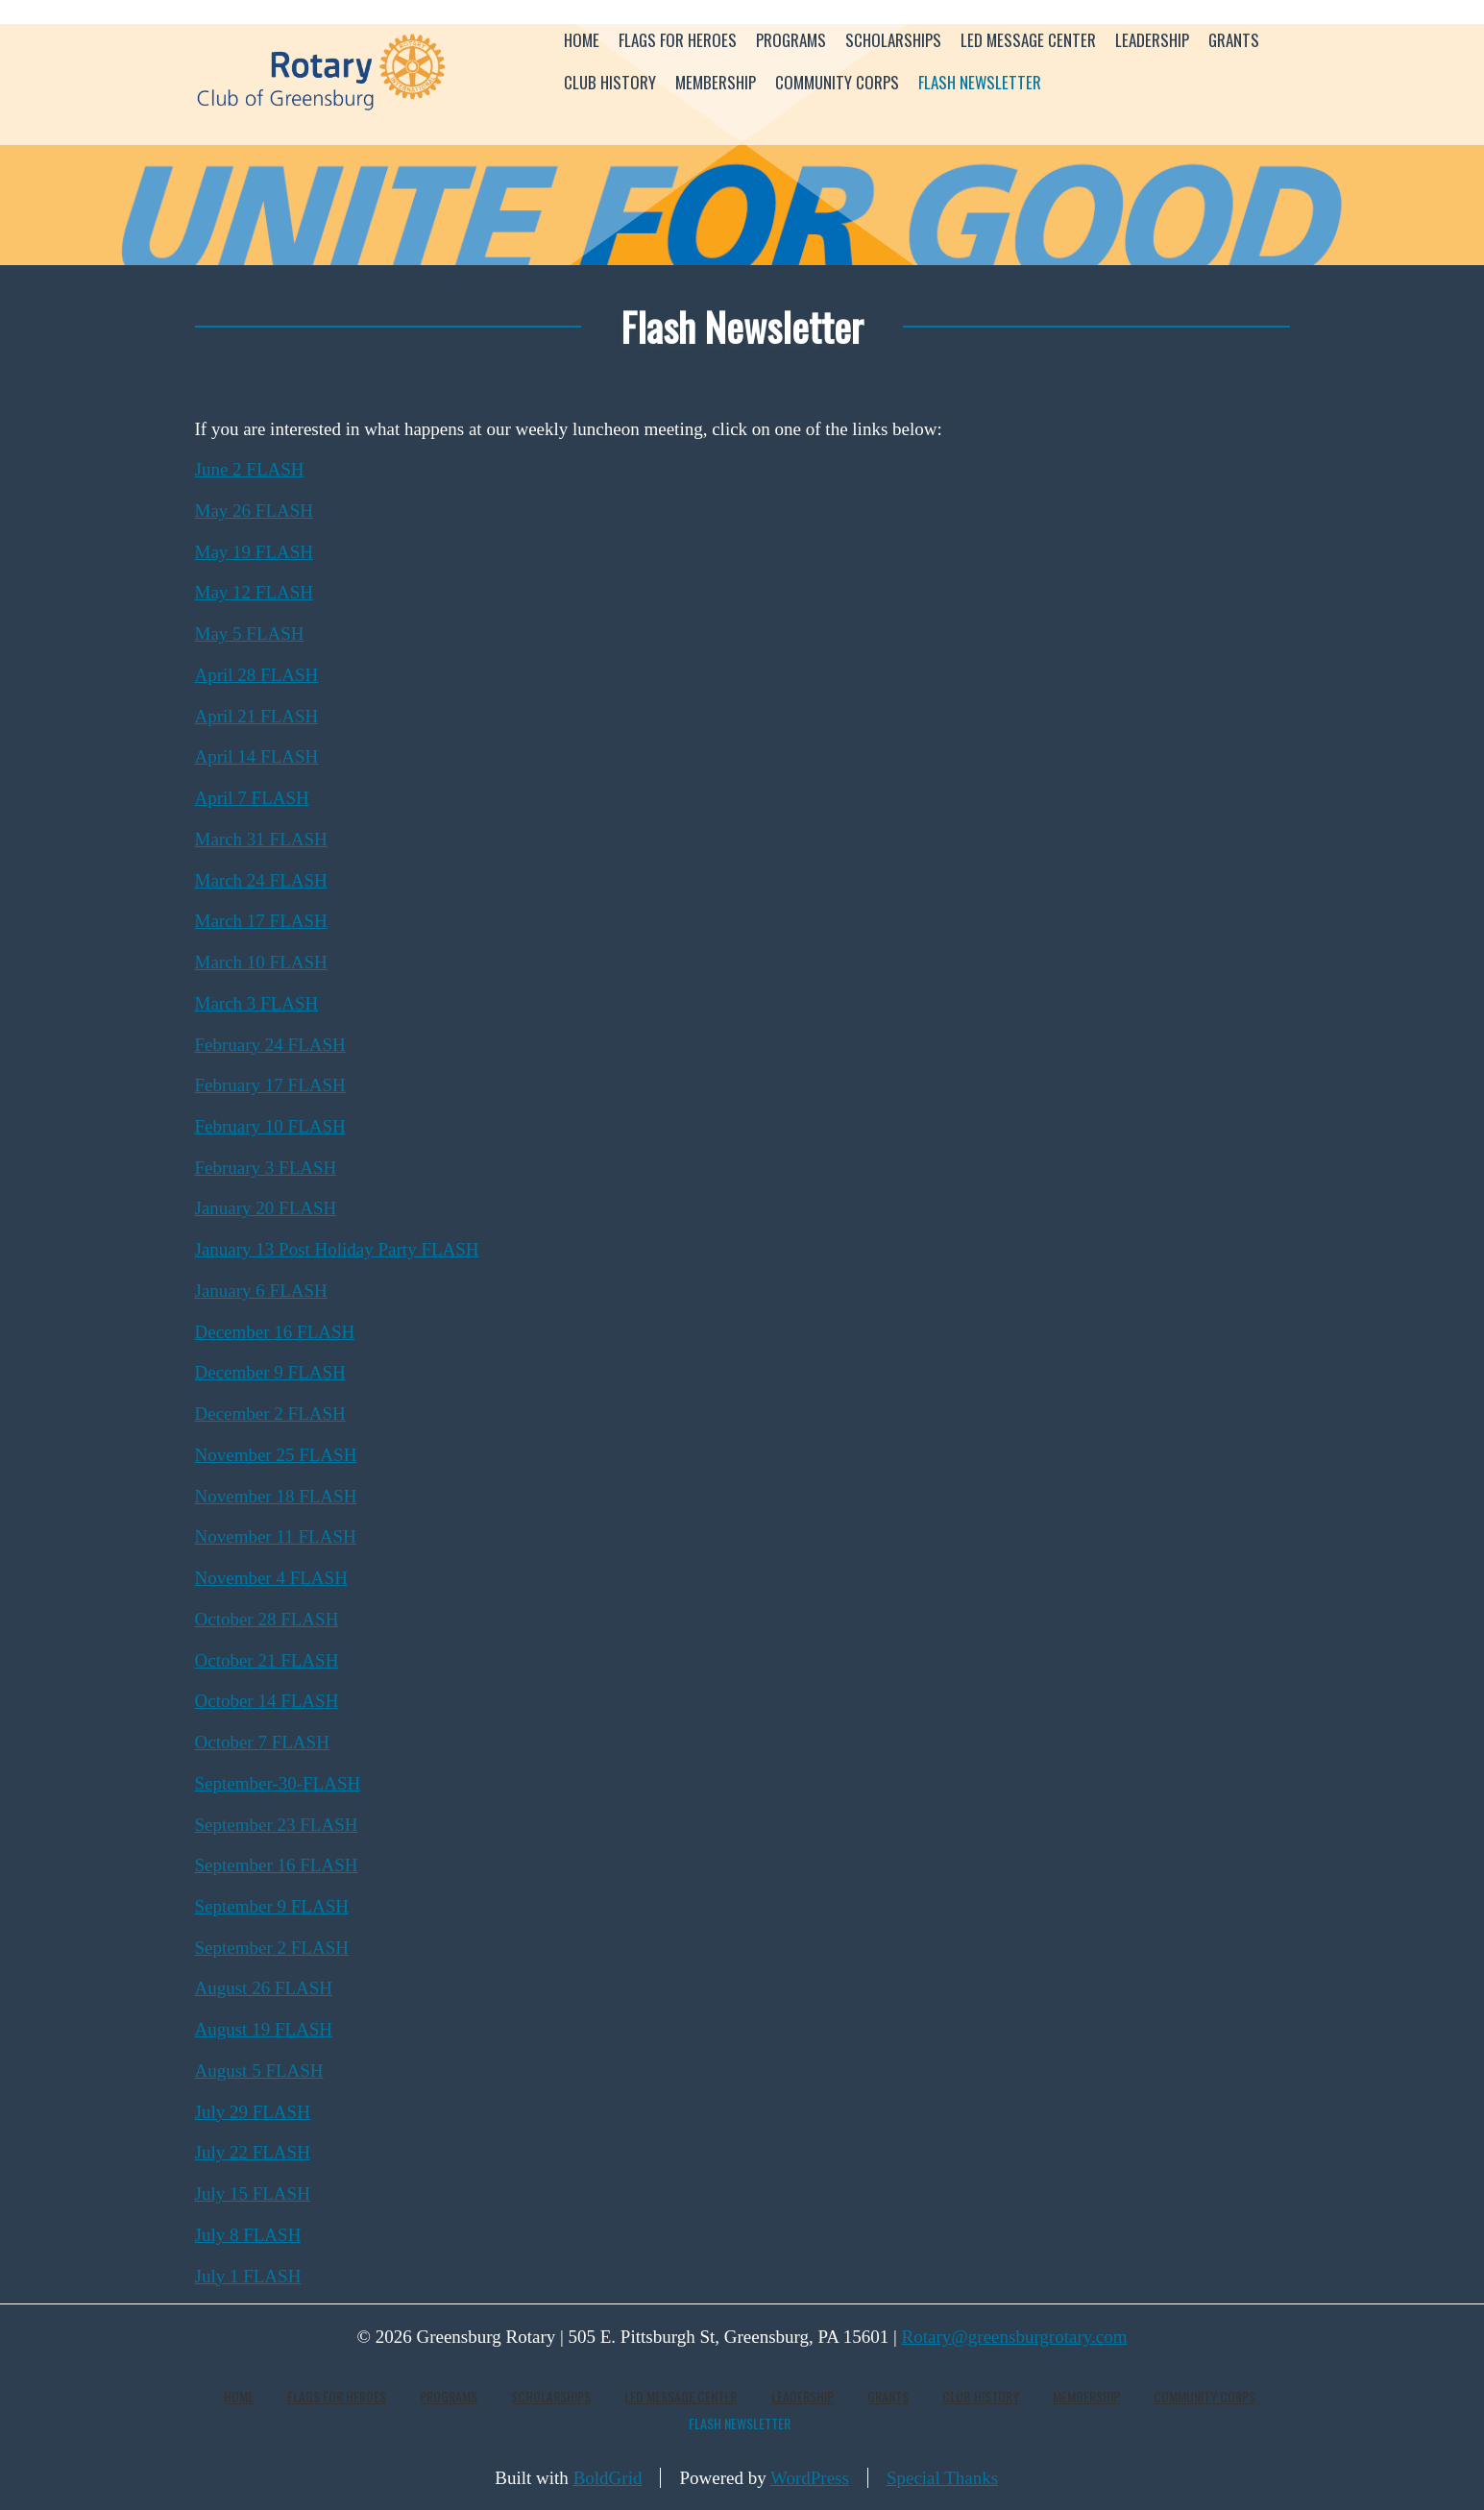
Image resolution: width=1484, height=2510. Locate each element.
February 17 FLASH (270, 1085)
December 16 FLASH (275, 1332)
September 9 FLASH (272, 1906)
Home (581, 40)
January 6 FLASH (261, 1290)
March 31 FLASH (261, 839)
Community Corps (837, 82)
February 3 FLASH (266, 1168)
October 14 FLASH (267, 1701)
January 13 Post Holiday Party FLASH (337, 1249)
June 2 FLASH (249, 469)
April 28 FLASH (257, 675)
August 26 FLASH (264, 1988)
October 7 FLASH (262, 1742)
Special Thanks (942, 2478)
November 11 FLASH (275, 1536)
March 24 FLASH (261, 880)
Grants (1233, 40)
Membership (715, 82)
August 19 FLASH (264, 2029)
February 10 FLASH (270, 1126)
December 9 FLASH (270, 1372)
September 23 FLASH (276, 1825)
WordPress (809, 2478)
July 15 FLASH (252, 2193)
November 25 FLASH (276, 1455)
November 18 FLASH (276, 1496)
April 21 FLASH (257, 716)
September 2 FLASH (272, 1947)
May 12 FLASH (254, 592)
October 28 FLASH (267, 1619)
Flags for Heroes (678, 40)
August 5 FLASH (259, 2070)
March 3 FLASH (257, 1003)
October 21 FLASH (267, 1660)
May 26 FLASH (254, 510)
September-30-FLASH (278, 1783)
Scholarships (893, 40)
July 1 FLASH (248, 2276)
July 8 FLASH (248, 2235)
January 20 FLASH (266, 1208)
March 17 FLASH (261, 921)
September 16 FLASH (276, 1865)
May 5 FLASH (249, 633)
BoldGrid (608, 2478)
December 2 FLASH (270, 1413)
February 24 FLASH (270, 1045)
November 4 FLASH (271, 1578)
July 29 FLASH (252, 2112)
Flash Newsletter (979, 82)
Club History (610, 82)
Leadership (1152, 40)
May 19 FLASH (254, 552)
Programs (791, 40)
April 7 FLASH (252, 798)
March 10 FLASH (261, 962)
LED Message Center (1028, 40)
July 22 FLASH (252, 2152)
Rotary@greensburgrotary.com (1015, 2337)
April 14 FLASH (257, 756)
